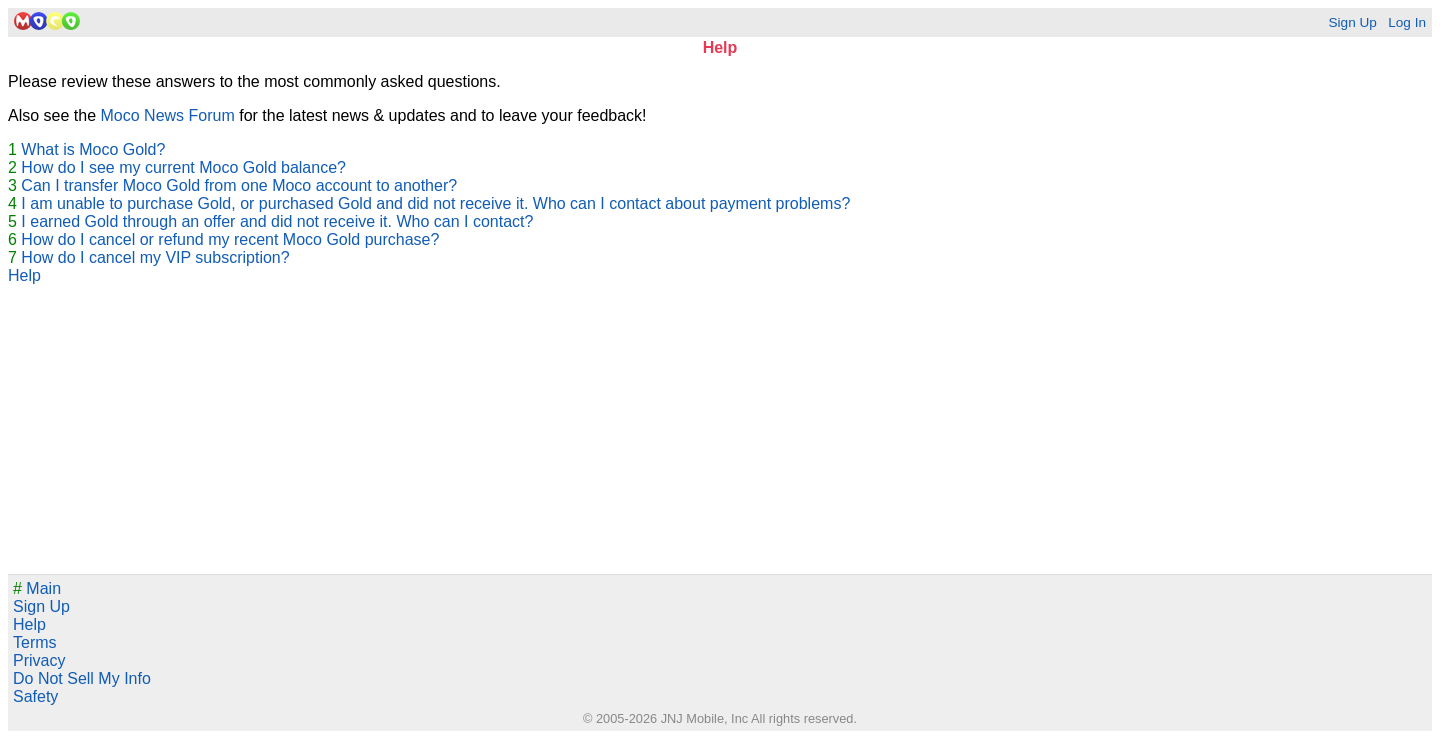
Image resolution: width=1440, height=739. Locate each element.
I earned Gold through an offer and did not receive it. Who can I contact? (277, 221)
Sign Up (1352, 22)
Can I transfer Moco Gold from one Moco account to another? (239, 185)
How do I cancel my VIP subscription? (155, 257)
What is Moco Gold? (93, 149)
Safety (35, 696)
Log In (1407, 22)
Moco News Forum (168, 115)
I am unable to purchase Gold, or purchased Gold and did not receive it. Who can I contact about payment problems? (435, 203)
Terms (35, 642)
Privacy (39, 660)
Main (37, 588)
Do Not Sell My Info (82, 678)
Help (24, 275)
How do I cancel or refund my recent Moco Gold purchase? (230, 239)
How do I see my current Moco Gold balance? (183, 167)
